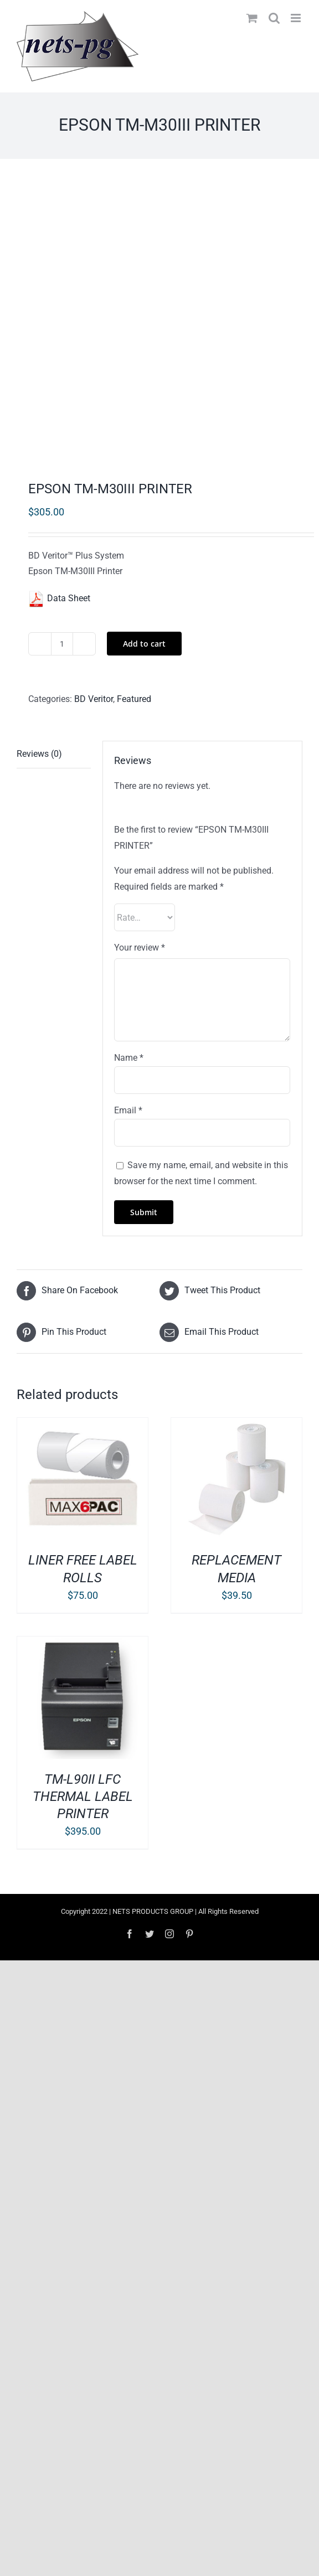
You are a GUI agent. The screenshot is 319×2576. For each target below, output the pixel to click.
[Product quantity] (62, 644)
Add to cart (144, 643)
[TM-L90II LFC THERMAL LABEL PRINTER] (82, 1644)
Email (128, 1110)
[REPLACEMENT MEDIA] (236, 1425)
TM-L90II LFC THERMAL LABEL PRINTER (83, 1796)
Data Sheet (59, 598)
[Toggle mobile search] (274, 18)
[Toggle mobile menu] (296, 18)
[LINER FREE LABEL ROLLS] (82, 1425)
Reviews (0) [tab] (39, 753)
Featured (134, 699)
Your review (139, 947)
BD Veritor (93, 699)
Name (128, 1057)
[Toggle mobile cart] (252, 18)
